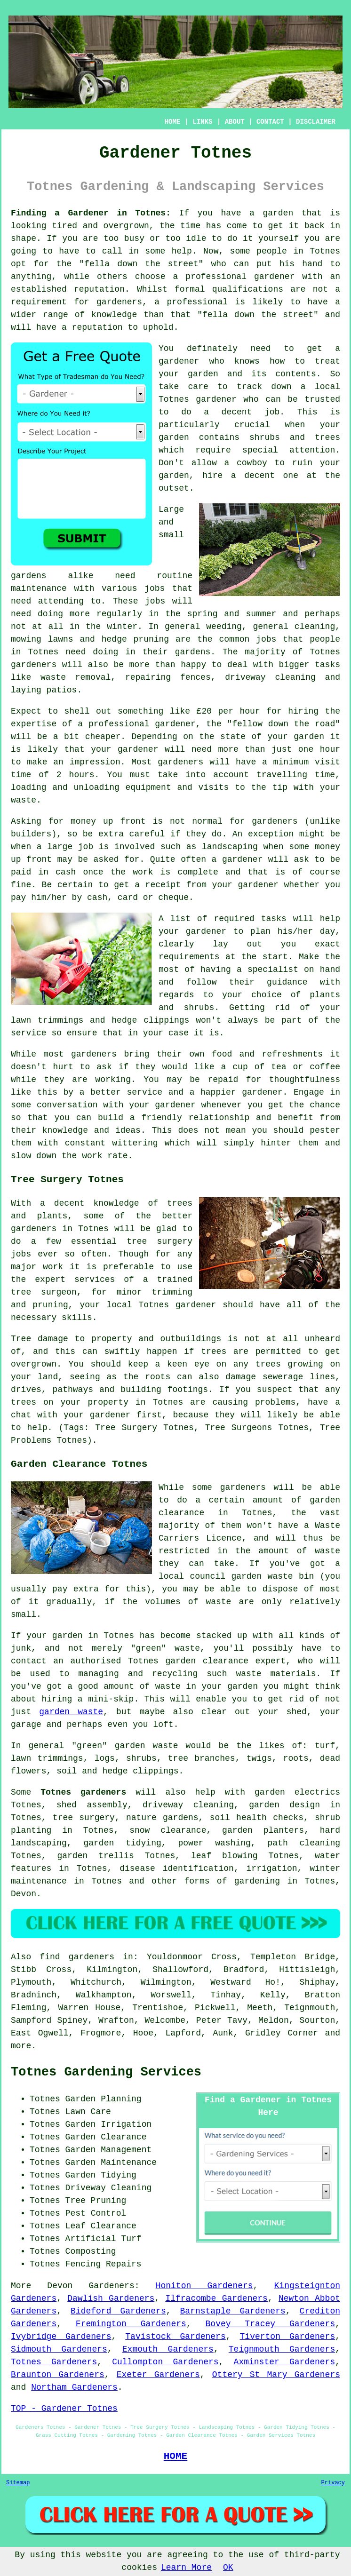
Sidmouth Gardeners (59, 2349)
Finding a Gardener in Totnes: (91, 213)
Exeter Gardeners (158, 2374)
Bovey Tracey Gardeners (270, 2324)
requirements (189, 957)
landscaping (230, 846)
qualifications (247, 289)
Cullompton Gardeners (165, 2362)
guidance (287, 982)
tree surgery (84, 1817)
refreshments (292, 1054)
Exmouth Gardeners (168, 2349)
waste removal (75, 677)
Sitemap (18, 2483)
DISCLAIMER (315, 122)
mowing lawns (42, 639)
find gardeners (77, 1957)
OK (228, 2567)
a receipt (158, 885)
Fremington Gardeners (131, 2324)
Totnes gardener (198, 399)
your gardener (162, 1105)
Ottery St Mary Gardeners (276, 2374)
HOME (173, 122)
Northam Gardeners (74, 2387)
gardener (179, 361)
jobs (154, 588)
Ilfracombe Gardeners (216, 2298)
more (21, 2046)
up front (124, 821)
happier (218, 1092)
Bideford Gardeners (118, 2311)
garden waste (71, 1712)
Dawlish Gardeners (110, 2298)
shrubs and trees (294, 437)
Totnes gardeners (83, 1792)
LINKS (202, 122)
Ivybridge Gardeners (61, 2336)
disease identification (177, 1868)
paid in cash (43, 872)
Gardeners (112, 2285)
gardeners (33, 664)
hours (82, 774)
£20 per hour (228, 711)
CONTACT (270, 122)
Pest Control (96, 2213)
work (92, 1156)
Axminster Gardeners (284, 2362)
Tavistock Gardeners (175, 2336)
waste (23, 800)
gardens (193, 652)
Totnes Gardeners (54, 2362)
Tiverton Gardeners (287, 2336)
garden (278, 213)
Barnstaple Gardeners (233, 2311)
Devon (23, 1894)
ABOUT (235, 122)
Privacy (333, 2483)
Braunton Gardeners (57, 2374)
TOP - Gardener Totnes (64, 2408)
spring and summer (232, 614)
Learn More (186, 2567)
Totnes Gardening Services (106, 2072)
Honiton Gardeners (204, 2285)
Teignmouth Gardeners (282, 2349)
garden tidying (122, 1843)
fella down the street (141, 264)
